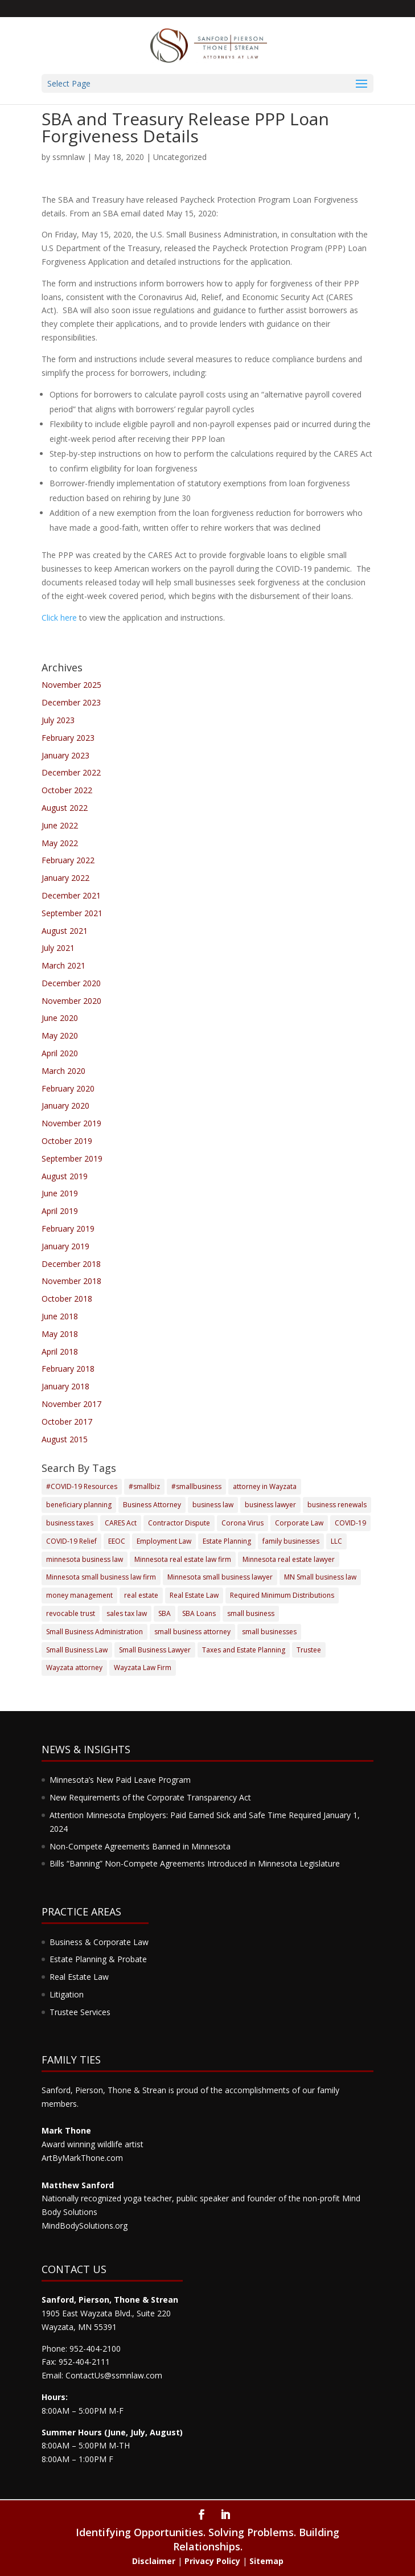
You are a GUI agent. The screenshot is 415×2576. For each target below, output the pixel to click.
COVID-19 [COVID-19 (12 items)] (350, 1523)
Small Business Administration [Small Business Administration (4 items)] (94, 1631)
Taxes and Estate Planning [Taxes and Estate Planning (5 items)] (243, 1650)
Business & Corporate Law (99, 1942)
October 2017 (67, 1421)
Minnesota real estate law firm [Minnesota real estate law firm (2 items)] (182, 1559)
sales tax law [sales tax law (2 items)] (126, 1613)
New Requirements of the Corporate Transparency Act (150, 1797)
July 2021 (58, 947)
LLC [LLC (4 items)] (336, 1541)
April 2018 (60, 1351)
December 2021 (71, 895)
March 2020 (63, 1070)
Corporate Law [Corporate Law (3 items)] (299, 1523)
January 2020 (65, 1105)
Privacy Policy (212, 2561)
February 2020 (68, 1088)
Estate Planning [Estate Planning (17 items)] (227, 1541)
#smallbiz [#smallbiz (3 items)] (144, 1486)
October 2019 (67, 1140)
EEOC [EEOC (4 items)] (116, 1541)
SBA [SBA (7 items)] (164, 1613)
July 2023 (58, 720)
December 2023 (71, 702)
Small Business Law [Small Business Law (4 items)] (77, 1650)
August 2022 (65, 807)
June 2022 (60, 825)
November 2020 (71, 1000)
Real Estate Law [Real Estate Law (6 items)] (194, 1595)
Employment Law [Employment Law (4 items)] (164, 1541)
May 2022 (60, 843)
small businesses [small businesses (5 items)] (269, 1631)
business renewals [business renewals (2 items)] (337, 1504)
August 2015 (65, 1439)
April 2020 (60, 1053)
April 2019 (60, 1210)
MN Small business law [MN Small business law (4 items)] (320, 1577)
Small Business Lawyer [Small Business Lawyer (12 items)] (155, 1650)
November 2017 (71, 1403)
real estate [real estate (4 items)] (141, 1595)
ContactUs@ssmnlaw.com (113, 2375)
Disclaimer (153, 2561)
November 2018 (71, 1280)
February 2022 (68, 860)
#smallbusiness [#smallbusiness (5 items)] (196, 1486)
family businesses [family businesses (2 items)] (290, 1541)
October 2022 (67, 790)
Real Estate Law (79, 1976)
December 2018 (71, 1263)
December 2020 (71, 983)
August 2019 (65, 1176)
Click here (59, 617)
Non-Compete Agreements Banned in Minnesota (140, 1846)
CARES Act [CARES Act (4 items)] (121, 1523)
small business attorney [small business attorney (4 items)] (192, 1631)
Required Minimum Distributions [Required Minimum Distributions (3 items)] (282, 1595)
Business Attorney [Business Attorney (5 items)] (152, 1504)
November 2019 (71, 1123)
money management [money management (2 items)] (79, 1595)
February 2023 (68, 737)
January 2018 (65, 1386)
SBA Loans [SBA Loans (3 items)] (199, 1613)
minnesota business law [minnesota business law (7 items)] (84, 1559)
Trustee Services (80, 2012)
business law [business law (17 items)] (212, 1504)
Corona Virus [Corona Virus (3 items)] (242, 1523)
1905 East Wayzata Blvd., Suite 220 (106, 2313)
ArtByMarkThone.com (82, 2157)
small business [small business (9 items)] (250, 1613)
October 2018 (67, 1298)
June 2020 (60, 1017)
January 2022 (65, 877)
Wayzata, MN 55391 (79, 2326)
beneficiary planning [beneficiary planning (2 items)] (79, 1504)
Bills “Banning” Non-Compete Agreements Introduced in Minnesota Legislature (195, 1863)
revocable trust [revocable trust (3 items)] (70, 1613)
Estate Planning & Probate (98, 1959)
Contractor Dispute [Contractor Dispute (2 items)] (179, 1523)
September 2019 (72, 1158)
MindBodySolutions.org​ (85, 2225)
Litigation (67, 1994)
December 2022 (71, 772)
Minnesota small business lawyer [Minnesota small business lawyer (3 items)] (220, 1577)
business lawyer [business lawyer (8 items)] (270, 1504)
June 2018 (60, 1316)
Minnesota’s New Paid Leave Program (120, 1779)
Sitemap (266, 2561)
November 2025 (71, 684)
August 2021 (65, 930)
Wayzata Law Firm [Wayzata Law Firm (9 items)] (142, 1667)
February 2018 (68, 1368)
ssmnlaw (68, 156)
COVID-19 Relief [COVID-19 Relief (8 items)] (71, 1541)
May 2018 (60, 1333)
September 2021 (72, 913)
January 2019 (65, 1246)
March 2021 (63, 965)
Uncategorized (180, 156)
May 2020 (60, 1035)
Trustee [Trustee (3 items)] (309, 1650)
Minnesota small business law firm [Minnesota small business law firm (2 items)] (101, 1577)
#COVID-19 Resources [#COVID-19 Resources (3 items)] (81, 1486)
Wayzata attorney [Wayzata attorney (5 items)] (74, 1667)
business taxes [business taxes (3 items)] (69, 1523)
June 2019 (60, 1193)
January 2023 (65, 755)
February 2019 (68, 1228)
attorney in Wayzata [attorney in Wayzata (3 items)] (265, 1486)
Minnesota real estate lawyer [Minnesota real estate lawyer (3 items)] (289, 1559)
